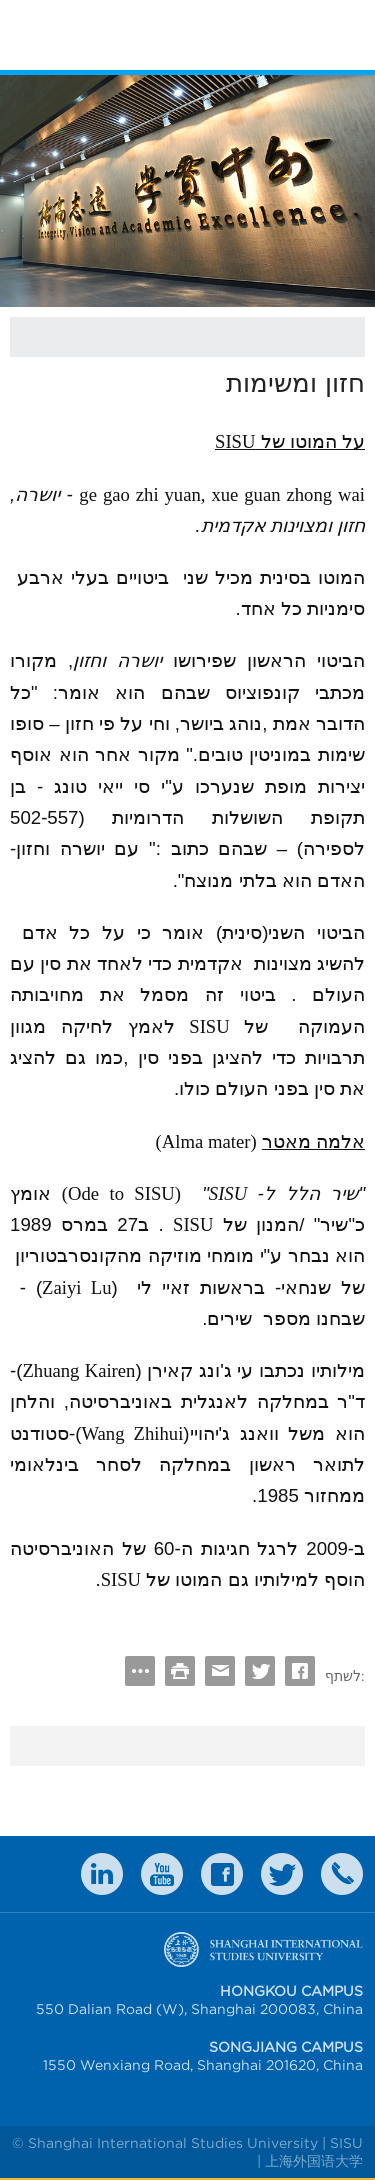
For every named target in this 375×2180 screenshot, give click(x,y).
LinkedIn (102, 1874)
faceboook (222, 1874)
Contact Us (342, 1874)
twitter (282, 1874)
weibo (162, 1874)
